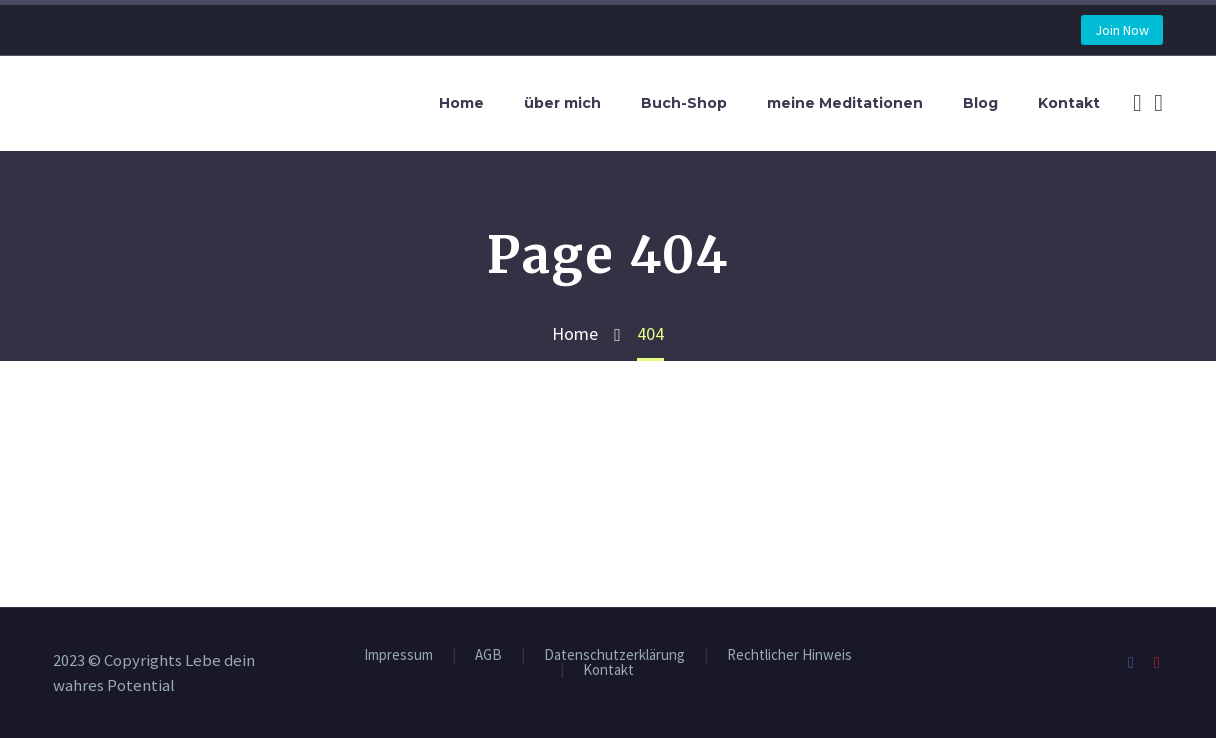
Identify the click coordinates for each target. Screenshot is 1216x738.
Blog (980, 103)
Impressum (398, 655)
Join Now (1122, 30)
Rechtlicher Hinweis (789, 655)
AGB (488, 655)
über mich (562, 103)
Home (461, 103)
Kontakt (1069, 103)
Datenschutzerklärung (614, 655)
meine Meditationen (845, 103)
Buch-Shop (684, 103)
